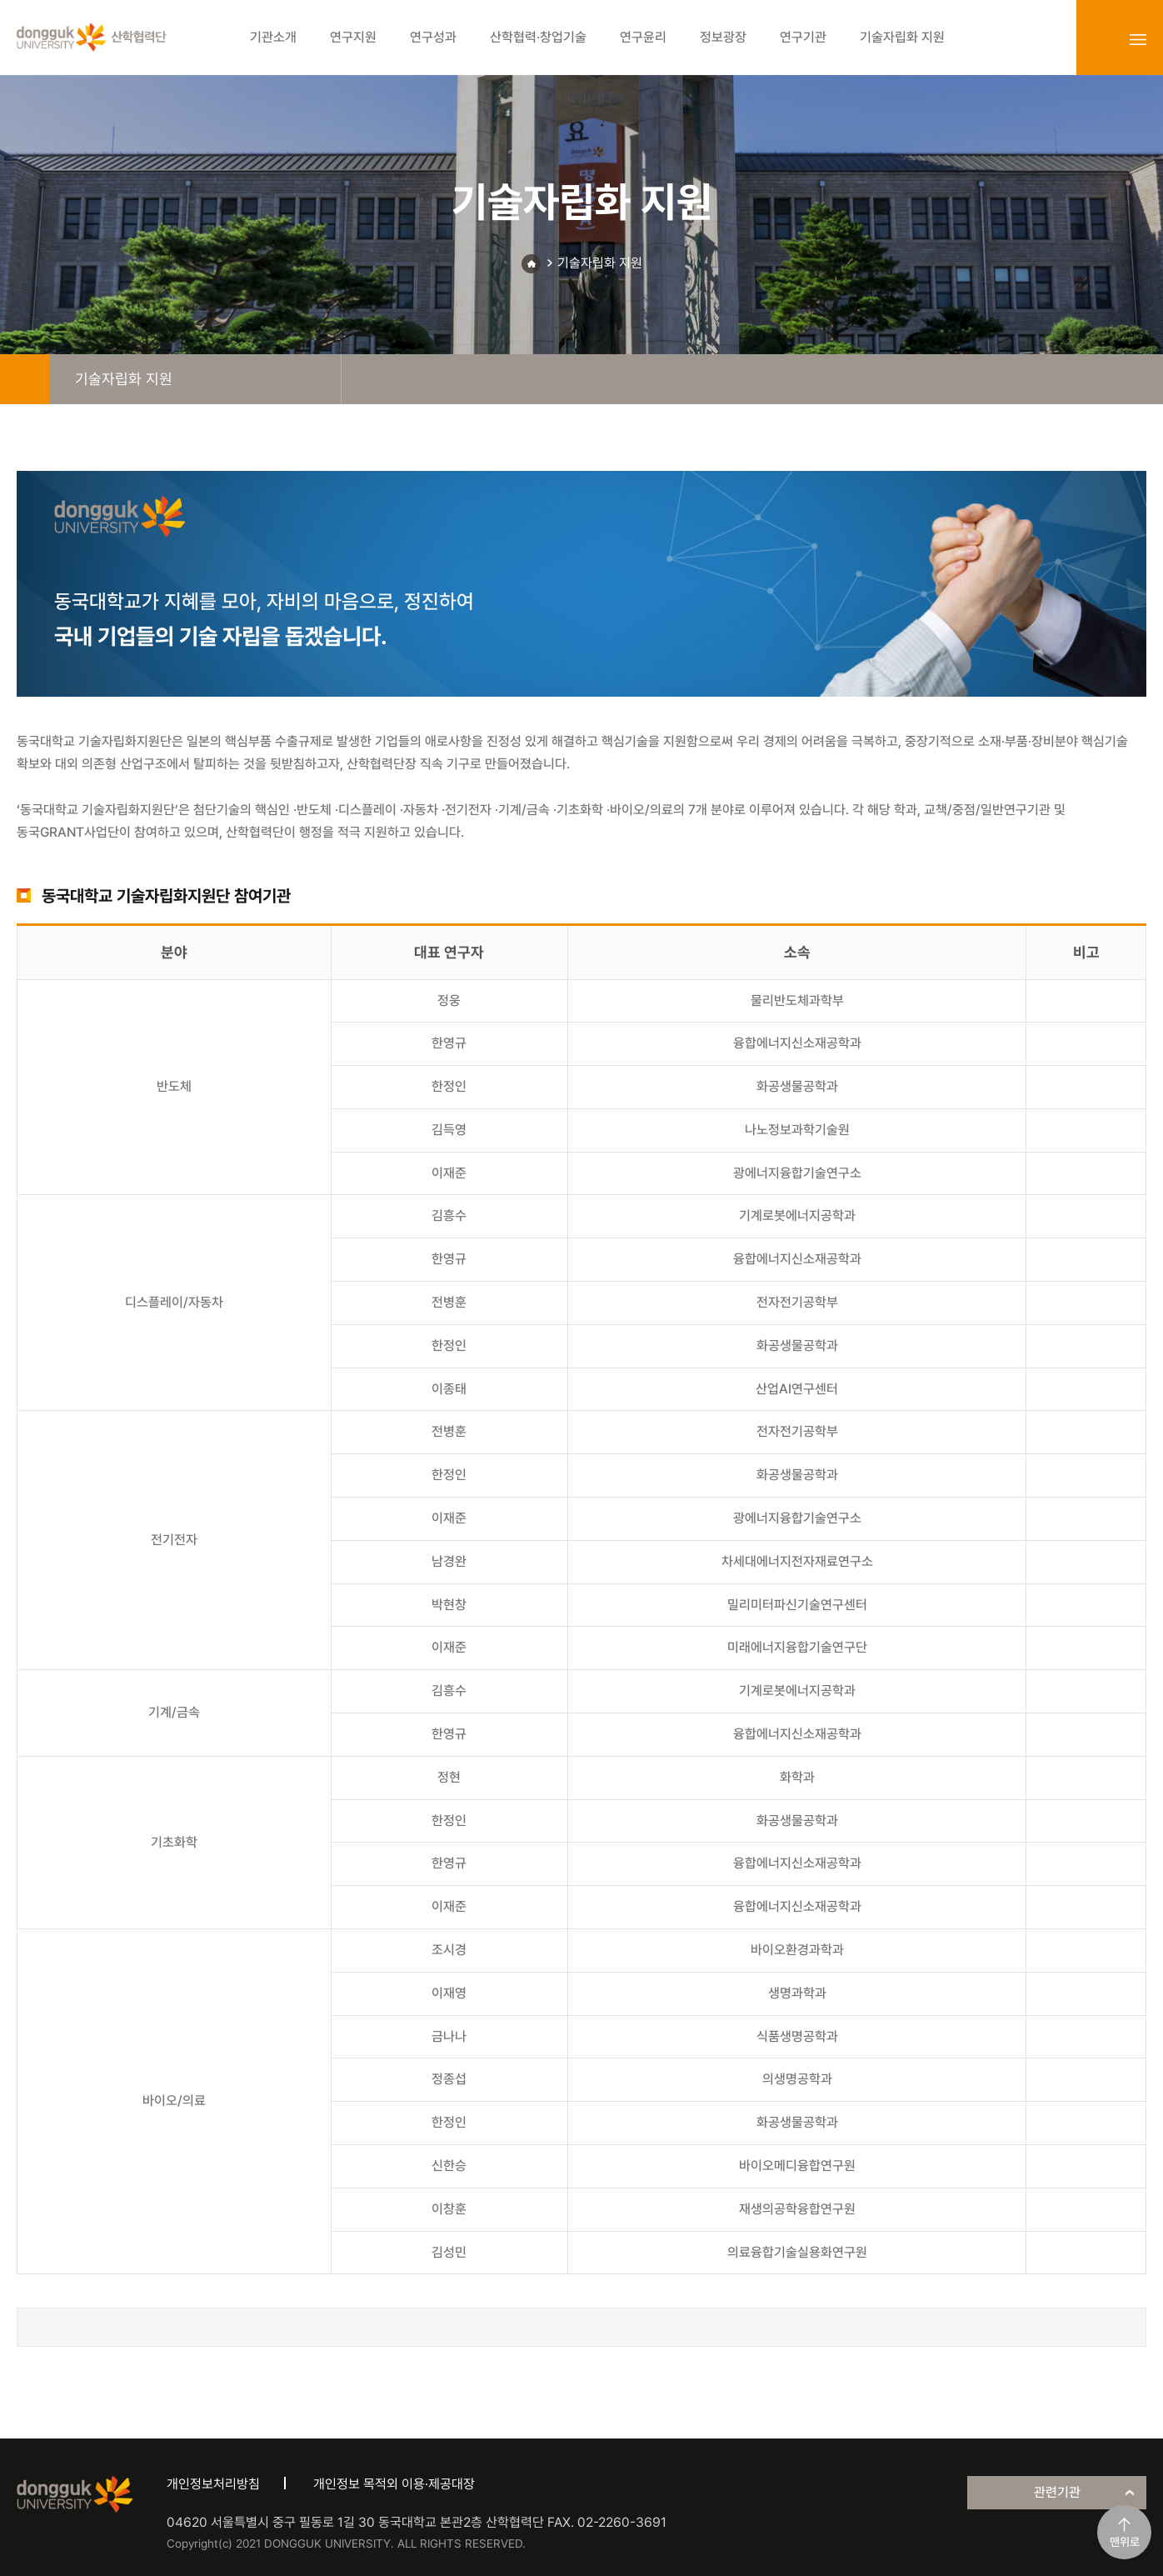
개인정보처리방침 (213, 2484)
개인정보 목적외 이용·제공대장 (394, 2484)
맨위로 (1125, 2541)
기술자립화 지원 (599, 263)
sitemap (1138, 39)
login (1101, 39)
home (25, 379)
